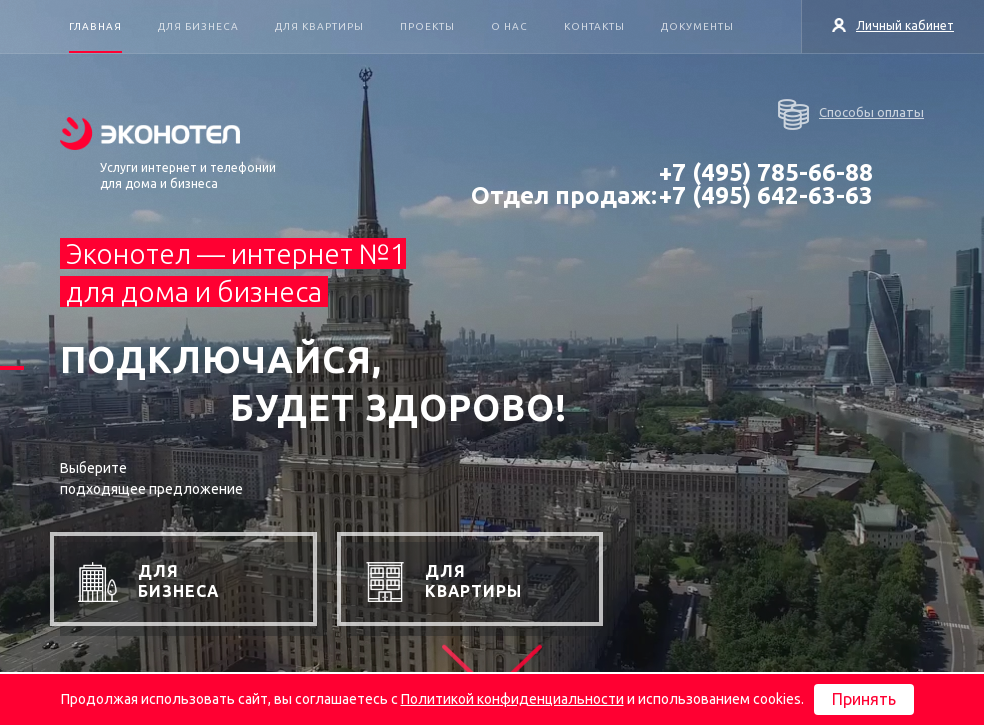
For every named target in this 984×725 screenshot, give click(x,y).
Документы (697, 26)
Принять (864, 699)
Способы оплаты (851, 114)
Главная (95, 26)
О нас (509, 26)
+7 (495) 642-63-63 (766, 195)
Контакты (594, 26)
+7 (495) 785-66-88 (766, 172)
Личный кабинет (893, 25)
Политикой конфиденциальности (512, 699)
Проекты (427, 26)
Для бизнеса (198, 26)
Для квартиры (319, 26)
